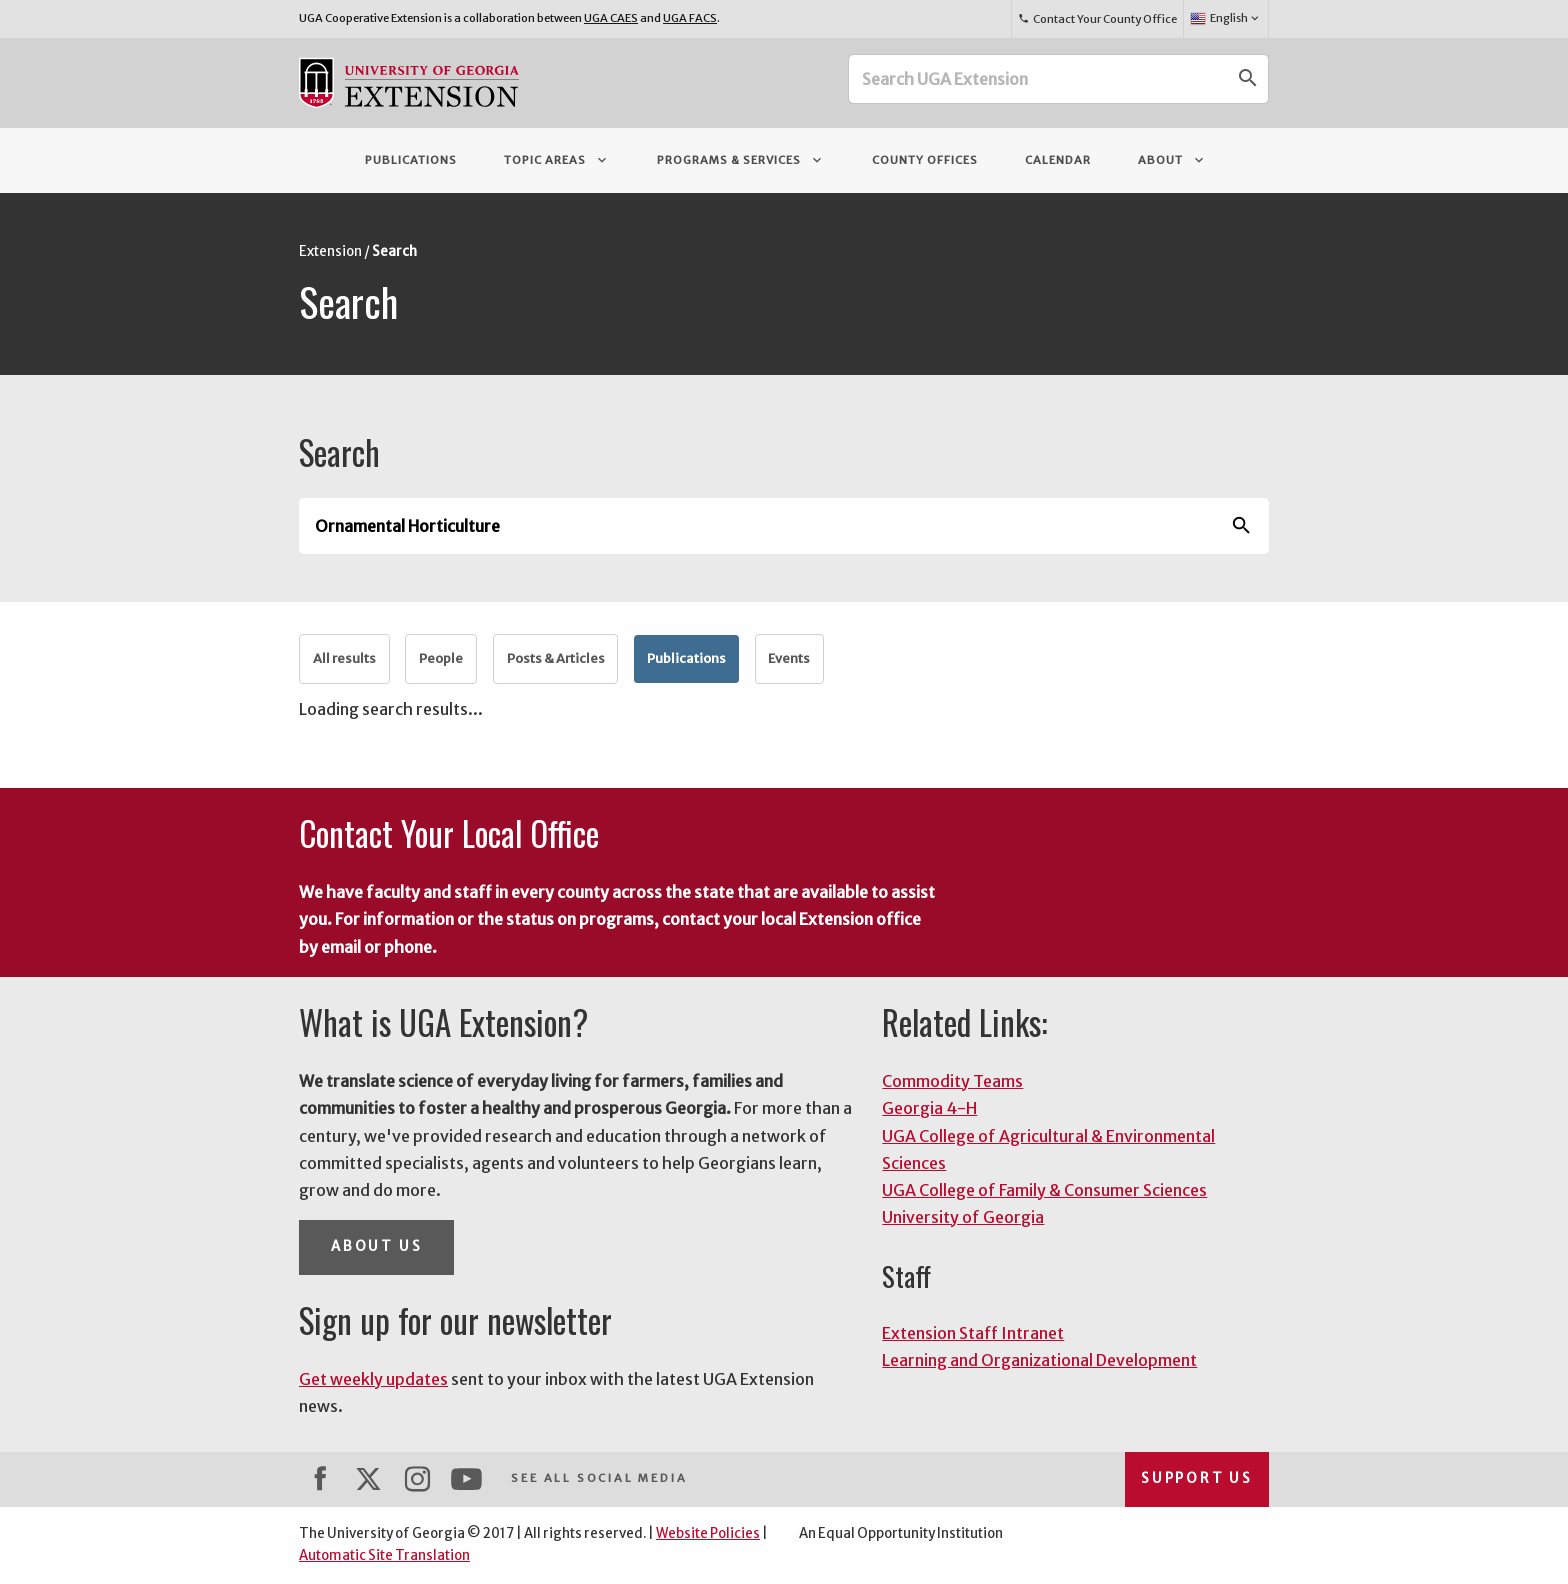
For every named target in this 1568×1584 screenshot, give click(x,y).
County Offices (925, 160)
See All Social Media (599, 1478)
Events (789, 658)
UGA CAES (611, 18)
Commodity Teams (952, 1081)
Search (394, 251)
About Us (376, 1246)
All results (344, 658)
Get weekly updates (373, 1379)
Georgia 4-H (929, 1108)
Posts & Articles (556, 658)
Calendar (1058, 160)
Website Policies (708, 1533)
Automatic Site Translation (384, 1555)
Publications (411, 160)
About (1172, 160)
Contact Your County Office (1097, 19)
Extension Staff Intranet (973, 1333)
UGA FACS (690, 18)
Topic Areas (557, 160)
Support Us (1197, 1478)
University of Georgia (963, 1217)
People (441, 658)
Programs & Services (741, 160)
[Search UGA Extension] (1039, 79)
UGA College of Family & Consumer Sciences (1044, 1190)
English (1225, 19)
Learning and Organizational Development (1039, 1360)
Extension (330, 251)
